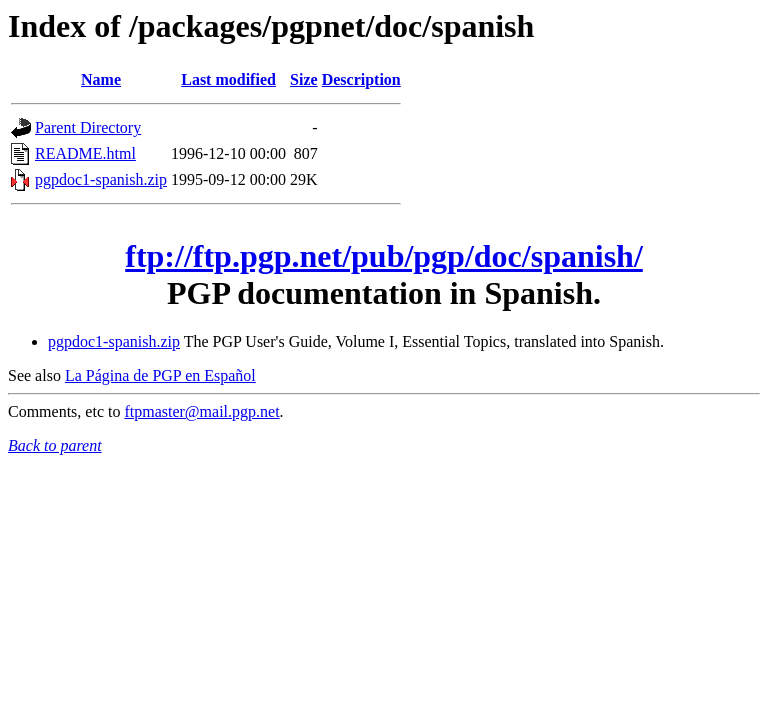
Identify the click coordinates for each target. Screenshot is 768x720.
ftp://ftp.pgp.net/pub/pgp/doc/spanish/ (384, 256)
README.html (85, 153)
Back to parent (55, 445)
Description (361, 79)
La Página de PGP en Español (160, 375)
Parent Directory (88, 127)
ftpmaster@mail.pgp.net (201, 411)
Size (304, 79)
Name (101, 79)
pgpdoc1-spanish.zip (101, 179)
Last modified (228, 79)
